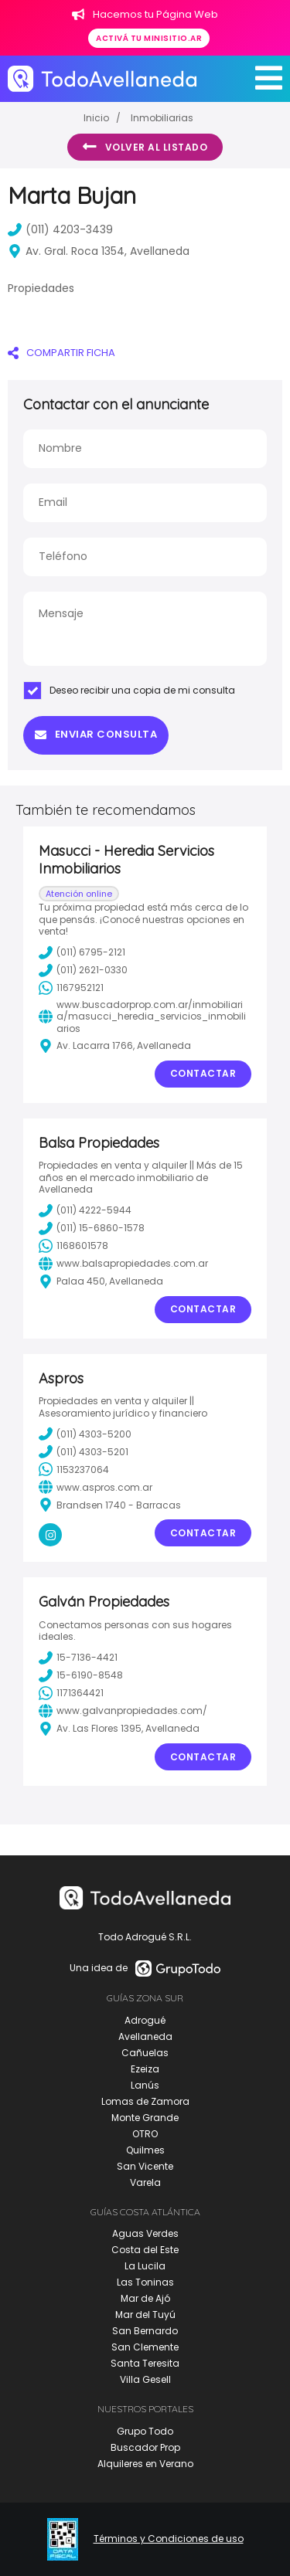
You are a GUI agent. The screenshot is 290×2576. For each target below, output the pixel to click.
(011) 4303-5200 (85, 1434)
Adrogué (145, 2020)
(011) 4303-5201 (83, 1451)
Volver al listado (145, 146)
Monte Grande (145, 2117)
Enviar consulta (96, 734)
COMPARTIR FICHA (61, 352)
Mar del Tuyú (145, 2314)
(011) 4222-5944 (85, 1210)
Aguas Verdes (145, 2233)
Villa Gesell (145, 2379)
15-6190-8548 (81, 1675)
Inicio (96, 117)
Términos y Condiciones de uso (169, 2539)
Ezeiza (145, 2068)
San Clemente (145, 2347)
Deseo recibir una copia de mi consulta (129, 690)
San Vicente (145, 2166)
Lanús (145, 2085)
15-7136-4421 (78, 1658)
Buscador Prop (145, 2447)
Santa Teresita (145, 2363)
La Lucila (145, 2265)
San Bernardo (145, 2330)
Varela (145, 2182)
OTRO (145, 2133)
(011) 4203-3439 (60, 229)
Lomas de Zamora (145, 2101)
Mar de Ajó (145, 2298)
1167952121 (71, 988)
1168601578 (73, 1246)
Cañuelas (145, 2052)
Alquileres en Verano (145, 2463)
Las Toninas (145, 2282)
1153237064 (74, 1469)
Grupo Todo (145, 2431)
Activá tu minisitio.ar (149, 38)
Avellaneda (145, 2036)
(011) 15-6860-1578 (92, 1228)
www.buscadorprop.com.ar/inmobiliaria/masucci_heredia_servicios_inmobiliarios (142, 1017)
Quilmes (145, 2150)
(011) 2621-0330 (83, 970)
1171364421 (71, 1693)
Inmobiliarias (162, 117)
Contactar (203, 1073)
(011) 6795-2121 (82, 952)
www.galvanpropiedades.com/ (123, 1711)
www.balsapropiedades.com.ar (123, 1264)
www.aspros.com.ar (95, 1487)
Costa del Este (145, 2249)
